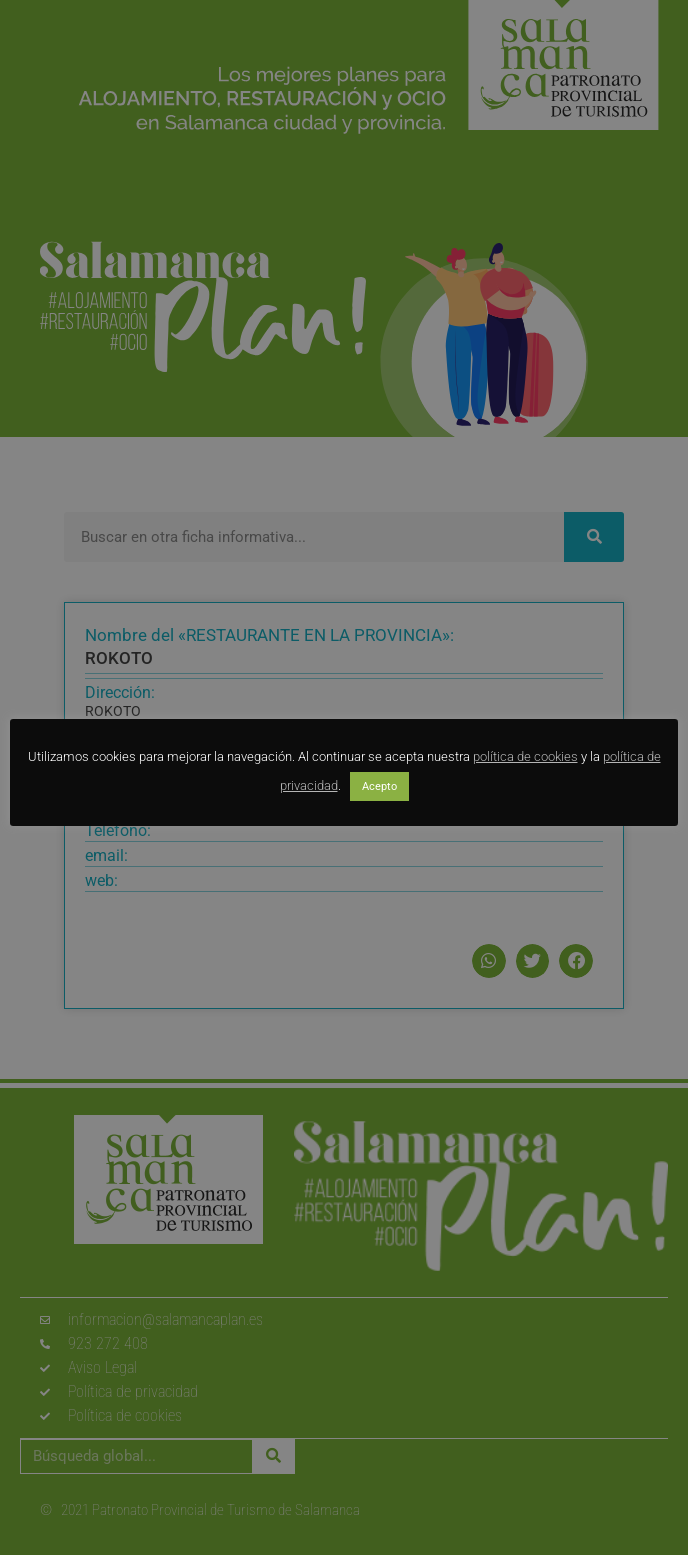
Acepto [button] (379, 786)
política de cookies (525, 756)
